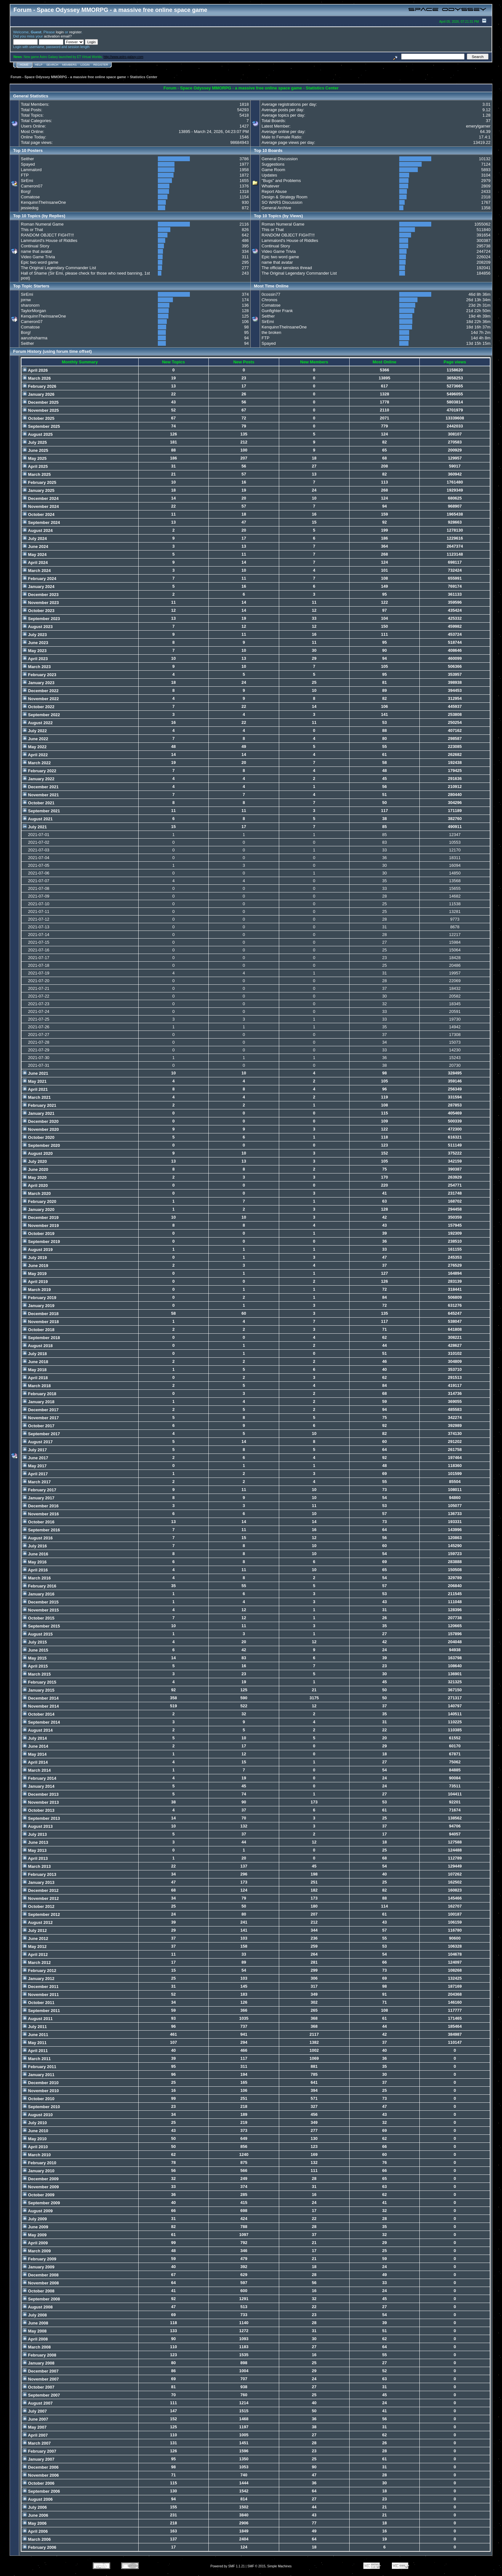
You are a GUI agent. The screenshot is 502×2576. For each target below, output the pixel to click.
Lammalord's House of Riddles (49, 240)
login (60, 32)
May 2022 (34, 746)
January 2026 (38, 394)
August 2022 (38, 722)
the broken (271, 332)
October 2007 (38, 2387)
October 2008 (38, 2291)
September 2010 (41, 2106)
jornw (26, 299)
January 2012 (38, 1978)
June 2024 (35, 546)
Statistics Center (143, 77)
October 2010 (38, 2098)
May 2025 (34, 458)
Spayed (28, 164)
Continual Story (35, 246)
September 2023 (41, 618)
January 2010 (38, 2170)
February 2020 (39, 1201)
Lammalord (31, 169)
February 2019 (39, 1297)
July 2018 (35, 1353)
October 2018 (38, 1329)
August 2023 (38, 626)
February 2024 (39, 578)
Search (52, 64)
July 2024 (35, 538)
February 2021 (39, 1105)
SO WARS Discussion (282, 202)
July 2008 (35, 2315)
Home (24, 64)
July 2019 (35, 1257)
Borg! (26, 191)
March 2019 (37, 1289)
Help (39, 64)
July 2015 (35, 1642)
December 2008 (41, 2275)
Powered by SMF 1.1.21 (227, 2566)
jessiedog (29, 207)
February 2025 (39, 482)
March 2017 (37, 1481)
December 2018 (41, 1313)
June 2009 (35, 2226)
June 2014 (35, 1746)
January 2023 (38, 682)
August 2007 (38, 2403)
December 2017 (41, 1409)
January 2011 (38, 2074)
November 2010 (41, 2090)
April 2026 (35, 370)
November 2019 (41, 1225)
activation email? (58, 36)
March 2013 (37, 1866)
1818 (244, 104)
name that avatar (36, 251)
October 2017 (38, 1425)
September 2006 (41, 2491)
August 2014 (38, 1730)
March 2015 (37, 1674)
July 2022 (35, 730)
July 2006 (35, 2507)
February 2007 (39, 2451)
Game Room (273, 169)
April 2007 (35, 2435)
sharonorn (30, 305)
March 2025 (37, 474)
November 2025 (41, 410)
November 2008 (41, 2283)
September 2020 (41, 1145)
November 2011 (41, 1994)
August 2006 (38, 2499)
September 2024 (41, 522)
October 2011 (38, 2002)
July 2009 (35, 2218)
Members (69, 64)
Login (85, 64)
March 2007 (37, 2443)
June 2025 (35, 450)
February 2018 (39, 1393)
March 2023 (37, 666)
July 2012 (35, 1930)
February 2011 (39, 2066)
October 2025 (38, 418)
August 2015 (38, 1634)
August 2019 (38, 1249)
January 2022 (38, 778)
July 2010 (35, 2122)
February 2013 (39, 1874)
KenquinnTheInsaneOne (43, 202)
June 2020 (35, 1169)
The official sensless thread (287, 267)
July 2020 (35, 1161)
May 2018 (34, 1369)
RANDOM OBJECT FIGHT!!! (47, 235)
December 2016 (41, 1505)
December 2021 (41, 786)
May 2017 (34, 1465)
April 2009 (35, 2243)
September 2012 (41, 1914)
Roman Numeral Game (42, 224)
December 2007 (41, 2371)
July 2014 (35, 1738)
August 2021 (38, 818)
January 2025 (38, 490)
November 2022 (41, 698)
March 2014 (37, 1770)
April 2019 (35, 1281)
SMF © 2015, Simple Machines (269, 2566)
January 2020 (38, 1209)
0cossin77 (271, 294)
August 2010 (38, 2114)
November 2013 (41, 1802)
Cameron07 (32, 186)
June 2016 (35, 1554)
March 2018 (37, 1385)
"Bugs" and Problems (281, 180)
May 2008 (34, 2331)
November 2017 (41, 1417)
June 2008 (35, 2323)
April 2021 (35, 1089)
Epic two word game (39, 262)
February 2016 (39, 1586)
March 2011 (37, 2058)
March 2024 (37, 570)
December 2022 (41, 690)
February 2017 (39, 1489)
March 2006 (37, 2539)
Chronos (269, 299)
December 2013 (41, 1794)
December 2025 (41, 402)
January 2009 (38, 2267)
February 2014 (39, 1778)
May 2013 (34, 1850)
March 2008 (37, 2347)
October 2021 (38, 802)
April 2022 (35, 754)
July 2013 (35, 1834)
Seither (27, 158)
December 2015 (41, 1602)
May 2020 (34, 1177)
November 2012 (41, 1898)
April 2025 (35, 466)
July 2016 (35, 1546)
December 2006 (41, 2467)
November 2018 (41, 1321)
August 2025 (38, 434)
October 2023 (38, 610)
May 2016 (34, 1562)
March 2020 (37, 1193)
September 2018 (41, 1337)
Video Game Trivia (38, 256)
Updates (269, 175)
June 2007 (35, 2419)
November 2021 (41, 794)
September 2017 (41, 1433)
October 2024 (38, 514)
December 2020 (41, 1121)
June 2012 (35, 1938)
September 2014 (41, 1722)
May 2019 (34, 1273)
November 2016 (41, 1514)
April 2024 (35, 562)
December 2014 (41, 1698)
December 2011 (41, 1986)
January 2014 (38, 1786)
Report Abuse (274, 191)
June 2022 (35, 738)
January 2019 (38, 1305)
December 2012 (41, 1890)
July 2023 (35, 634)
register (75, 32)
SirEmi (27, 180)
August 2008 (38, 2307)
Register (100, 64)
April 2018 (35, 1377)
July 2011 (35, 2026)
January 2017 (38, 1497)
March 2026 (37, 378)
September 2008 (41, 2299)
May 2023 (34, 650)
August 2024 (38, 530)
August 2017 (38, 1441)
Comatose (30, 197)
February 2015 (39, 1682)
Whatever (270, 186)
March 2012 (37, 1962)
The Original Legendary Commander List (58, 267)
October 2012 (38, 1906)
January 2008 (38, 2363)
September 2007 (41, 2395)
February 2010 (39, 2162)
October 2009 (38, 2194)
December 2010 (41, 2082)
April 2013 (35, 1858)
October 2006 (38, 2483)
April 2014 (35, 1762)
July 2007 (35, 2411)
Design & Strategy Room (284, 197)
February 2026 (39, 386)
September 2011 (41, 2010)
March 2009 (37, 2251)
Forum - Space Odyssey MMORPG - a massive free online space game (68, 77)
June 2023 (35, 642)
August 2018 (38, 1345)
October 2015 (38, 1618)
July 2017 (35, 1449)
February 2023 (39, 674)
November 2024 (41, 506)
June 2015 (35, 1650)
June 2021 (35, 1073)
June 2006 (35, 2515)
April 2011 (35, 2050)
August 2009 (38, 2210)
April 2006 (35, 2531)
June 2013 (35, 1842)
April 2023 (35, 658)
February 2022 (39, 770)
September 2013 (41, 1818)
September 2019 (41, 1241)
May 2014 (34, 1754)
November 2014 (41, 1706)
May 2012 (34, 1946)
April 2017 (35, 1473)
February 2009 (39, 2259)
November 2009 (41, 2186)
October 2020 (38, 1137)
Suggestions (273, 164)
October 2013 (38, 1810)
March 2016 (37, 1578)
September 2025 (41, 426)
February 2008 (39, 2355)
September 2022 (41, 714)
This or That (32, 229)
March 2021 (37, 1097)
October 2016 (38, 1522)
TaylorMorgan (33, 310)
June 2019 (35, 1265)
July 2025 (35, 442)
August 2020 (38, 1153)
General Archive (276, 207)
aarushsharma (34, 337)
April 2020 (35, 1185)
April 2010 (35, 2146)
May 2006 (34, 2523)
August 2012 (38, 1922)
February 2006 (39, 2547)
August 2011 (38, 2018)
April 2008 (35, 2339)
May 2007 (34, 2427)
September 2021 (41, 810)
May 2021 (34, 1081)
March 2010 (37, 2154)
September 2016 (41, 1530)
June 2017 (35, 1457)
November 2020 (41, 1129)
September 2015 (41, 1626)
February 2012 (39, 1970)
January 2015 (38, 1690)
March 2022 (37, 762)
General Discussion (280, 158)
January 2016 (38, 1594)
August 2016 (38, 1538)
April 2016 (35, 1570)
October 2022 (38, 706)
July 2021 (35, 826)
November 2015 (41, 1610)
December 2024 (41, 498)
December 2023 (41, 594)
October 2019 (38, 1233)
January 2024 (38, 586)
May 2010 (34, 2138)
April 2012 (35, 1954)
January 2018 (38, 1401)
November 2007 (41, 2379)
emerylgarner (478, 126)
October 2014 (38, 1714)
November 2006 (41, 2475)
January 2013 (38, 1882)
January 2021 (38, 1113)
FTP (25, 175)
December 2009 (41, 2178)
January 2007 (38, 2459)
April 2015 (35, 1666)
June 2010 (35, 2130)
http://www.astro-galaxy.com (123, 57)
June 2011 (35, 2034)
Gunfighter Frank (277, 310)
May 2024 (34, 554)
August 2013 (38, 1826)
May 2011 (34, 2042)
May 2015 (34, 1658)
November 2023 (41, 602)
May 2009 (34, 2234)
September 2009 (41, 2202)
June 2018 (35, 1361)
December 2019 (41, 1217)
